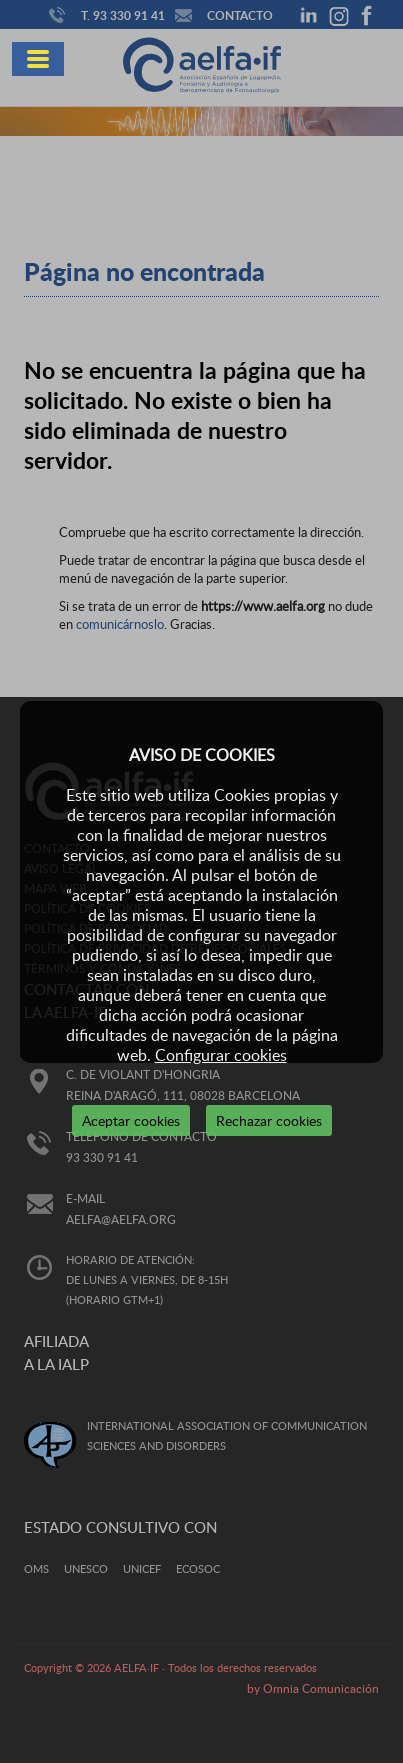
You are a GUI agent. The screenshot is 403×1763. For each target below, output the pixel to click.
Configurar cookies (221, 1055)
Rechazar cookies (269, 1120)
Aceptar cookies (131, 1120)
